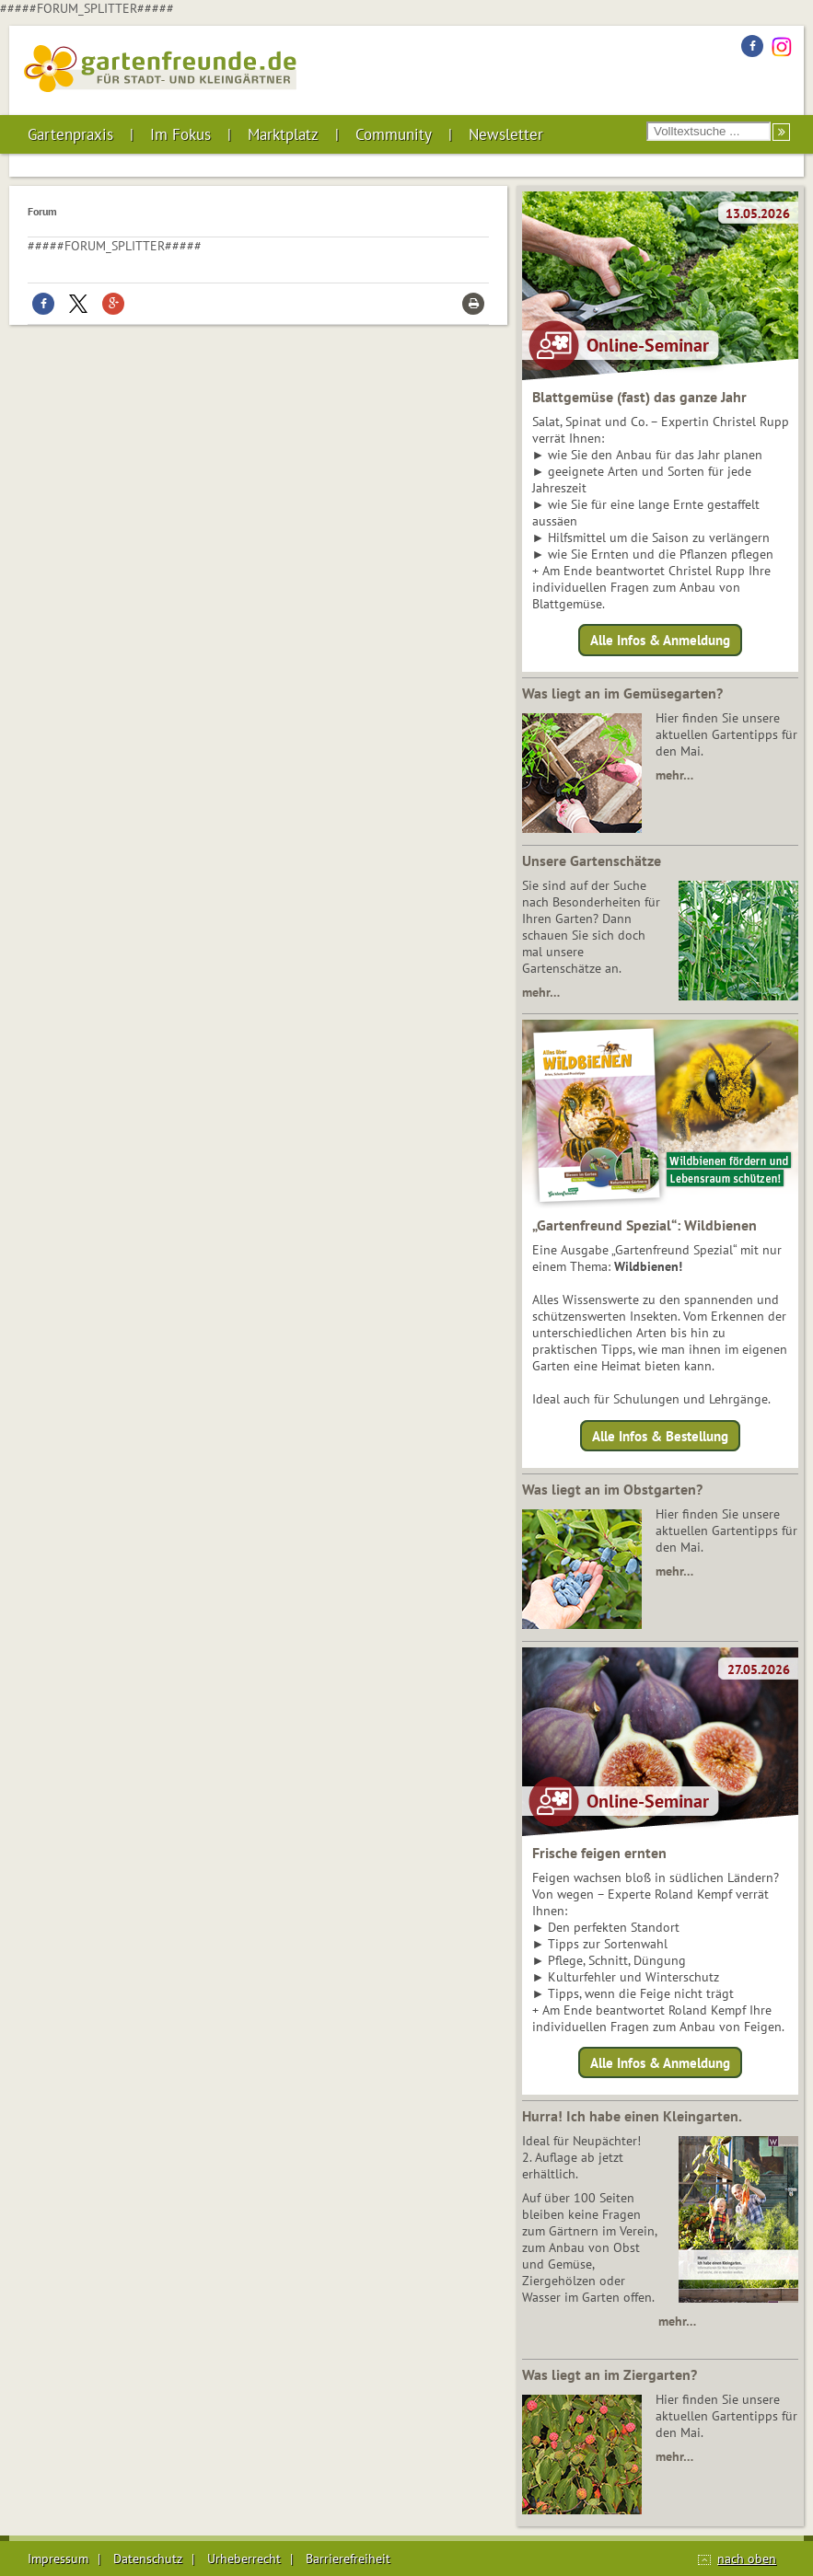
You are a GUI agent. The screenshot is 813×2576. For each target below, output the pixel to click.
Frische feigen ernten (599, 1852)
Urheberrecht (244, 2558)
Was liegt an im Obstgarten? (612, 1489)
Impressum (58, 2558)
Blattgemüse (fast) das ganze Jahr (639, 396)
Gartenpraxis (70, 134)
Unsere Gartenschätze (591, 860)
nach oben (746, 2558)
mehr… (674, 775)
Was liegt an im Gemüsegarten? (622, 693)
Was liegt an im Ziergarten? (609, 2374)
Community (393, 134)
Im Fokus (180, 134)
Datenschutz (147, 2558)
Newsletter (506, 134)
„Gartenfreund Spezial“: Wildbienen (644, 1225)
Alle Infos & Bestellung (660, 1435)
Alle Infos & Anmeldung (660, 640)
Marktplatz (283, 134)
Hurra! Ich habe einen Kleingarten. (632, 2116)
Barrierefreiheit (348, 2558)
